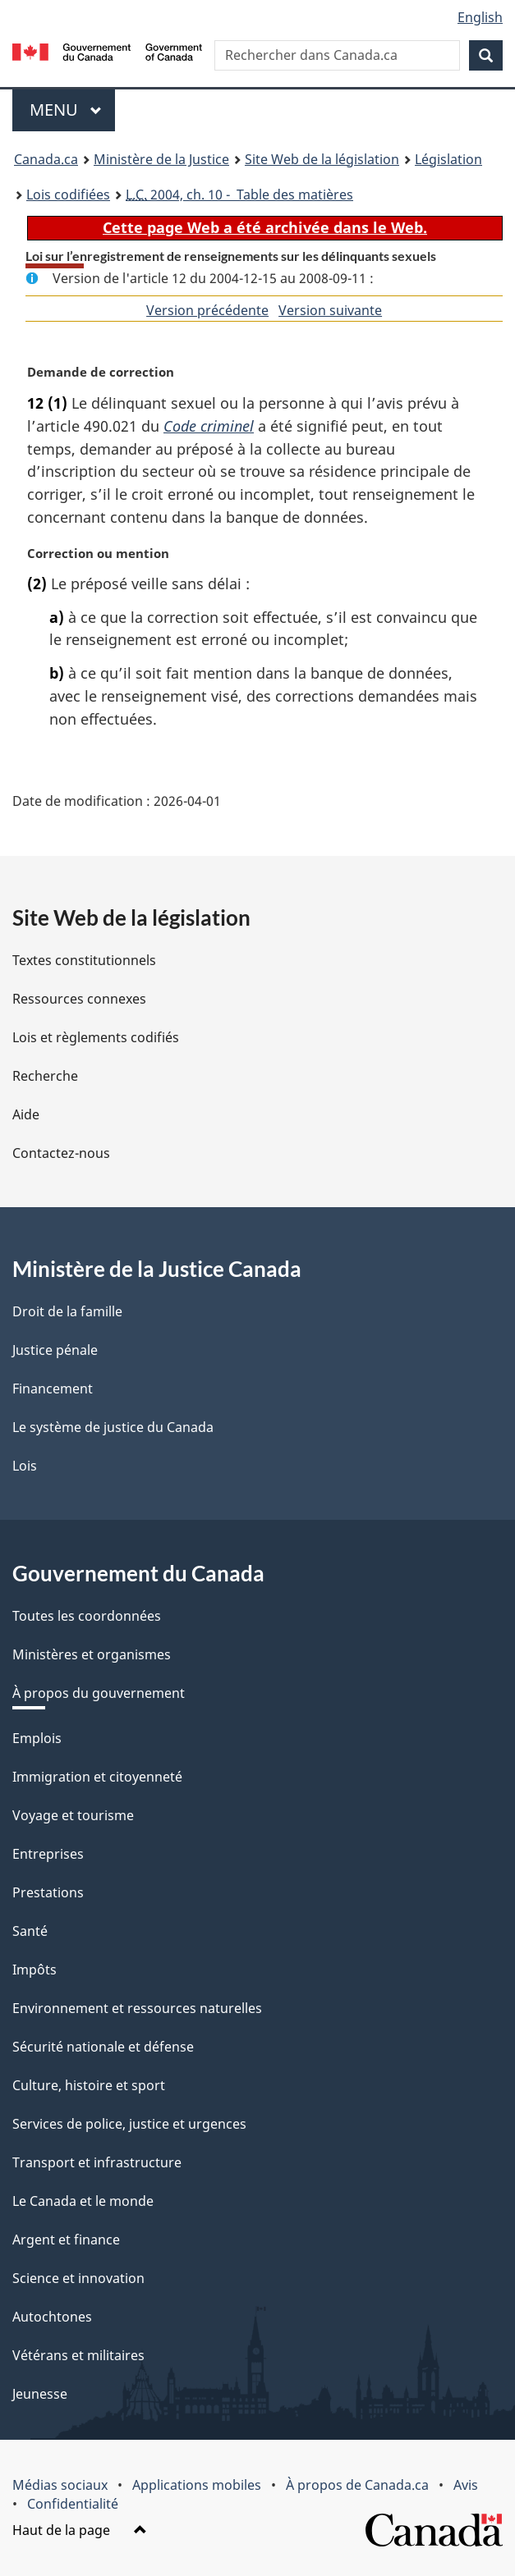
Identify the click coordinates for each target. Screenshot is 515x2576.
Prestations (48, 1892)
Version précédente (207, 310)
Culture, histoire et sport (88, 2085)
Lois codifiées (68, 194)
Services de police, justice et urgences (129, 2124)
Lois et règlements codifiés (95, 1037)
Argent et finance (66, 2240)
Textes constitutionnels (84, 960)
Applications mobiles (196, 2485)
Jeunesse (39, 2394)
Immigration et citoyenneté (97, 1777)
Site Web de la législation (322, 159)
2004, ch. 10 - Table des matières (239, 194)
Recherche (45, 1076)
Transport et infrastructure (97, 2162)
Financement (52, 1389)
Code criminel (208, 426)
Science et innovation (78, 2278)
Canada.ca (46, 159)
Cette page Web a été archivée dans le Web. (265, 227)
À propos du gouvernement (98, 1693)
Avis (465, 2485)
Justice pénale (55, 1350)
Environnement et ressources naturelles (137, 2008)
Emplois (37, 1738)
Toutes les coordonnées (86, 1616)
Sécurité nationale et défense (103, 2047)
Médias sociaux (60, 2485)
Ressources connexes (79, 999)
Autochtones (52, 2317)
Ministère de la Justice (161, 159)
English (480, 17)
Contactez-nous (61, 1153)
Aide (25, 1114)
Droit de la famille (67, 1311)
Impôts (34, 1970)
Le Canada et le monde (83, 2201)
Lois (24, 1466)
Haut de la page (79, 2530)
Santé (30, 1931)
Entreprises (48, 1854)
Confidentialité (72, 2504)
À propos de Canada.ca (357, 2485)
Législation (448, 159)
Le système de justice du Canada (113, 1427)
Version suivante (330, 310)
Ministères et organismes (91, 1654)
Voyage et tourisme (73, 1815)
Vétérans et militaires (78, 2355)
